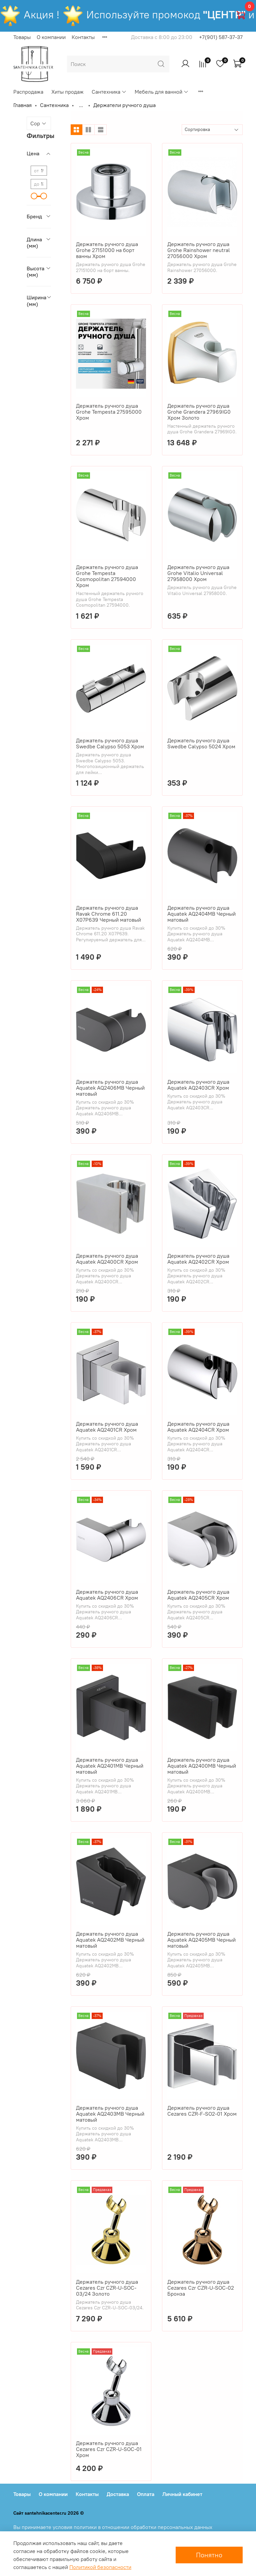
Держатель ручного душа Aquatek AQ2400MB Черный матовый (201, 1765)
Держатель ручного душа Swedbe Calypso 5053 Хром (110, 743)
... (81, 105)
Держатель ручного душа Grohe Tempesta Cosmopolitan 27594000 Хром (107, 576)
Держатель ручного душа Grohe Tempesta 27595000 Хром (109, 411)
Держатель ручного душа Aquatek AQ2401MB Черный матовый (109, 1765)
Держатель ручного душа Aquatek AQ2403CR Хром (198, 1084)
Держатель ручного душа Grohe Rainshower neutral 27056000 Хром (198, 250)
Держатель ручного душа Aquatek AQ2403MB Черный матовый (110, 2113)
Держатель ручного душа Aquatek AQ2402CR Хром (198, 1258)
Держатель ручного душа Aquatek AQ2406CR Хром (107, 1594)
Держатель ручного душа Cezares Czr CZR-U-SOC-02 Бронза (200, 2287)
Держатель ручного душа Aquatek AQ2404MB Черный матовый (201, 913)
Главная (22, 105)
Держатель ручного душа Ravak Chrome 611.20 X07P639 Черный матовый (108, 913)
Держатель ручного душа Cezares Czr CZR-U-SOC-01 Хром (109, 2449)
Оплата (145, 2494)
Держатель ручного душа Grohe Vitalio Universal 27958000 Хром (198, 573)
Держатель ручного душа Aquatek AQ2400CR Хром (107, 1258)
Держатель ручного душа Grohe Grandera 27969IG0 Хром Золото (199, 411)
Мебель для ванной (162, 91)
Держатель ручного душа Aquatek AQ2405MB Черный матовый (201, 1939)
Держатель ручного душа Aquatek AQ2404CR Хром (198, 1426)
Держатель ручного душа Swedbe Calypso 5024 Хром (201, 743)
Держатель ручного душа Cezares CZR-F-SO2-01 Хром (202, 2110)
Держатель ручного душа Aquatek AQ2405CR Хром (198, 1594)
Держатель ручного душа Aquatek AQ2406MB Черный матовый (110, 1087)
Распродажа (28, 91)
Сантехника (109, 91)
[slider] (34, 196)
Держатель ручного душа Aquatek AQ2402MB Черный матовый (110, 1939)
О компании (51, 37)
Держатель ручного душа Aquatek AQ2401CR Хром (107, 1426)
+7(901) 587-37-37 (221, 37)
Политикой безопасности (100, 2567)
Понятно (209, 2555)
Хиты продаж (67, 91)
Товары (22, 37)
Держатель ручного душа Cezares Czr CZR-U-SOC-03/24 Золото (107, 2287)
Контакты (83, 37)
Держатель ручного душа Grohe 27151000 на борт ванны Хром (107, 250)
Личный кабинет (182, 2494)
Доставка (118, 2494)
